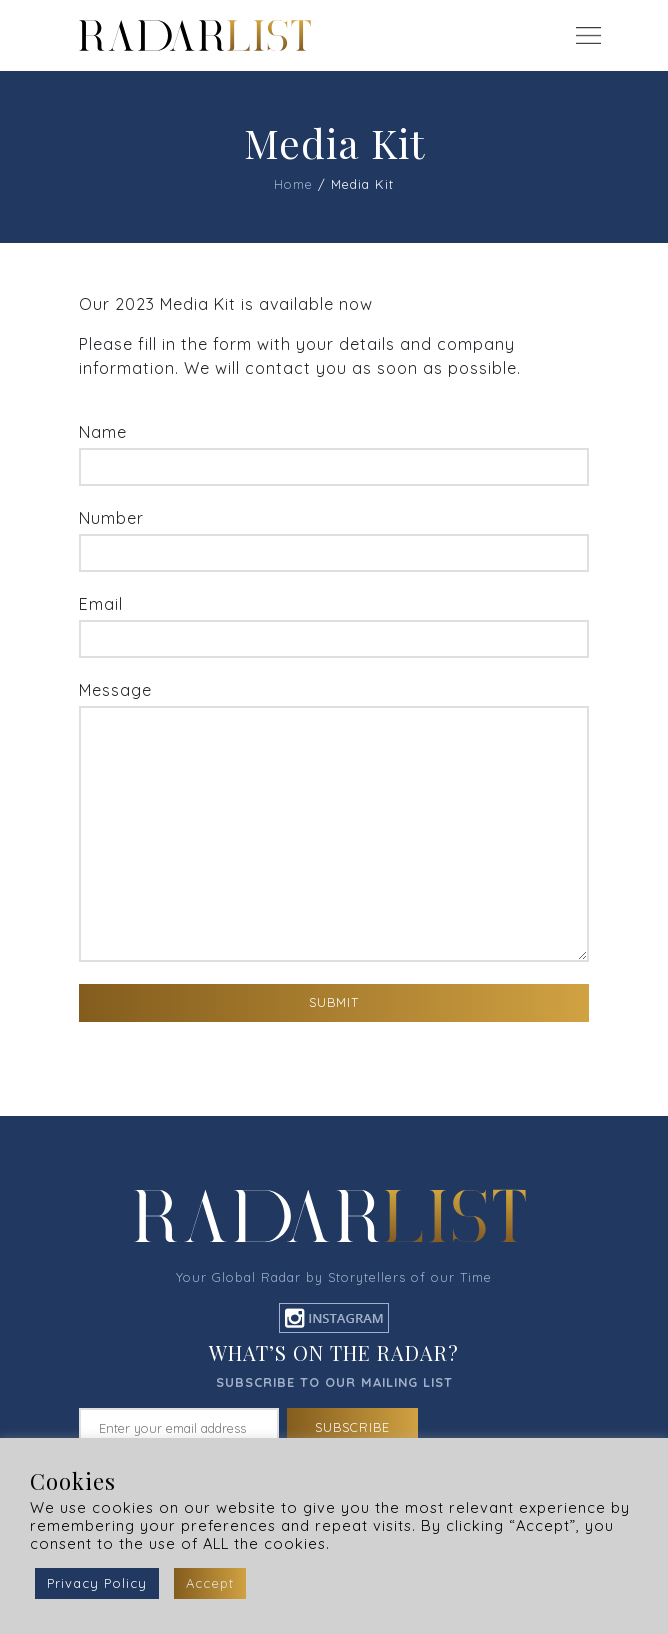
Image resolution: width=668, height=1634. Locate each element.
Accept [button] (210, 1583)
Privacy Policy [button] (97, 1583)
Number (334, 540)
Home (293, 184)
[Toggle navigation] (588, 36)
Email (334, 626)
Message (334, 821)
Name (334, 454)
